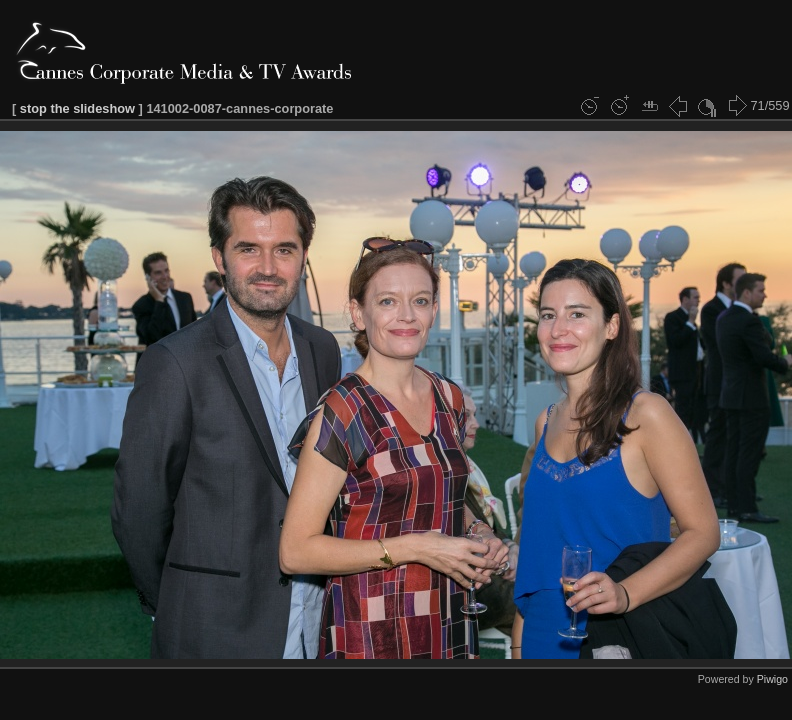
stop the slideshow (77, 108)
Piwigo (772, 679)
